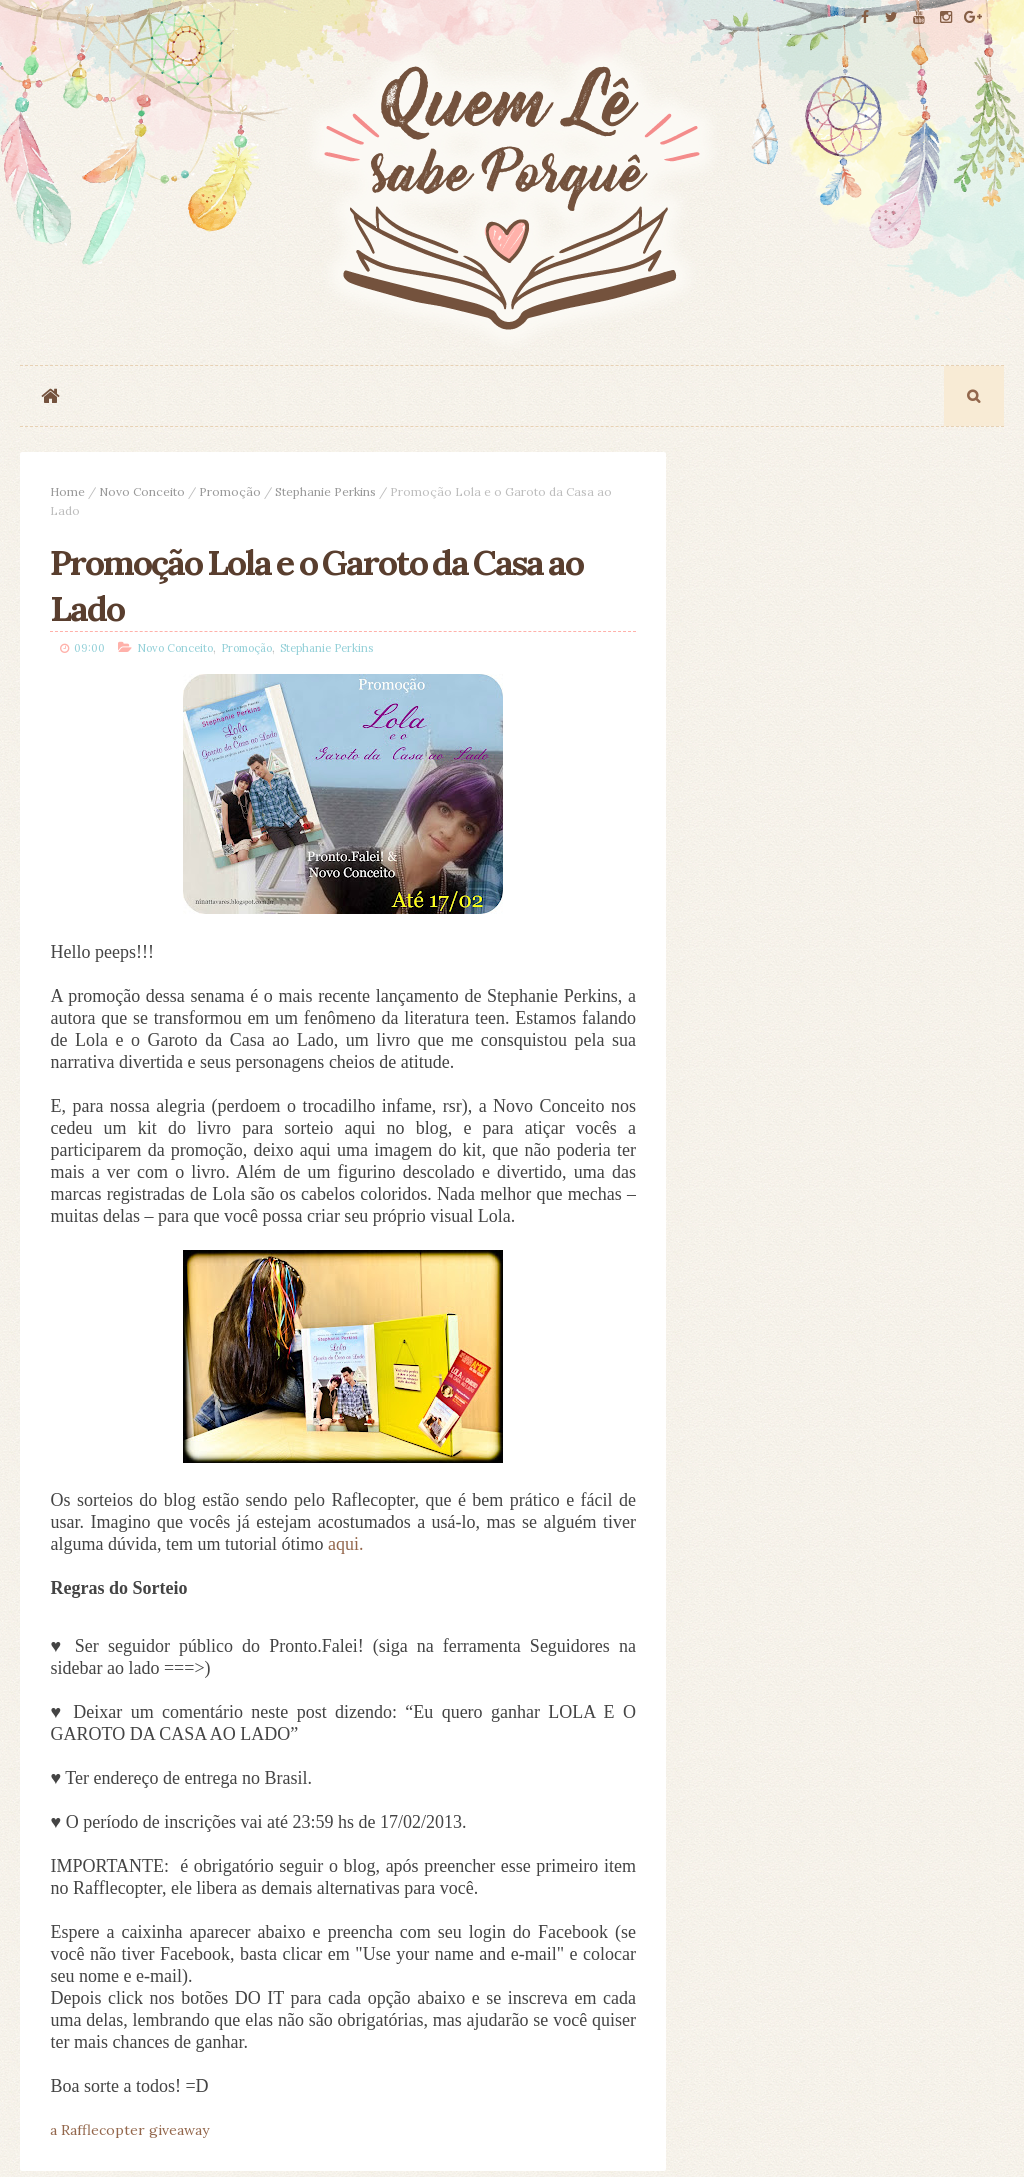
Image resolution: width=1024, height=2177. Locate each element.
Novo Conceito (142, 491)
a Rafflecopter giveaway (129, 2130)
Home (67, 491)
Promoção (230, 491)
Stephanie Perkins (325, 491)
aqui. (346, 1544)
